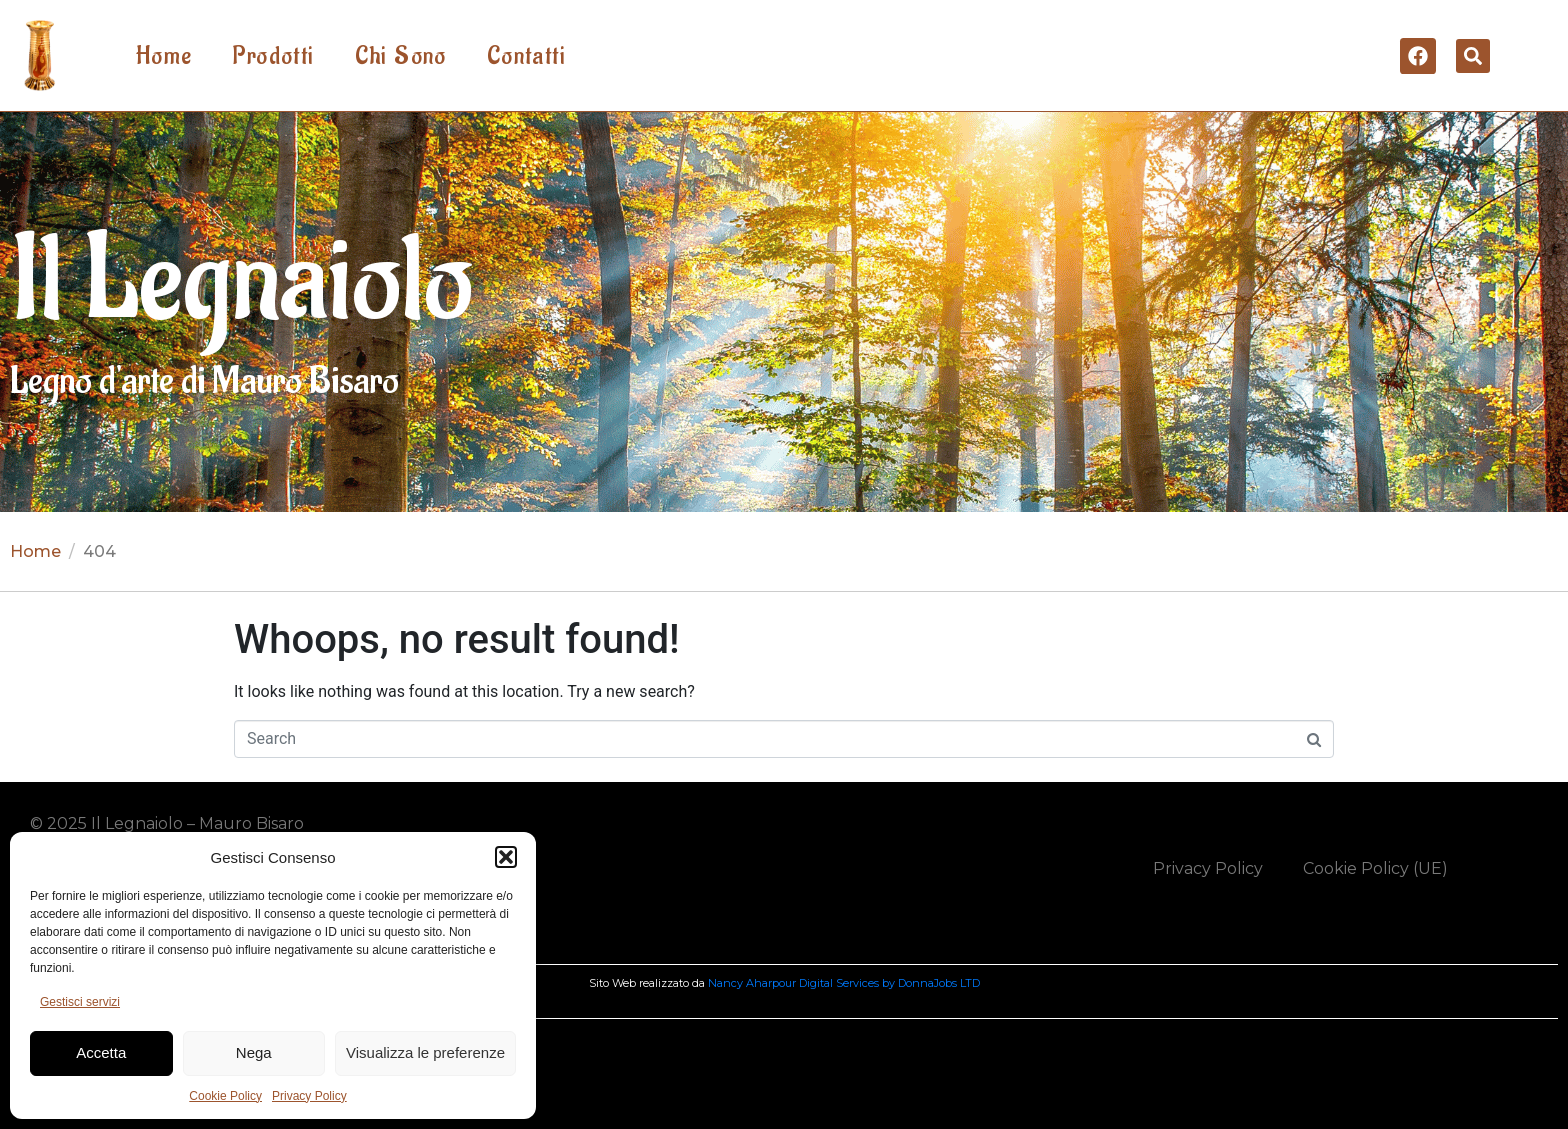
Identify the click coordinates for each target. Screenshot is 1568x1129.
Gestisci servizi (80, 1002)
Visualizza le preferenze (425, 1052)
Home (164, 56)
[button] (506, 857)
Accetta (101, 1052)
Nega (254, 1052)
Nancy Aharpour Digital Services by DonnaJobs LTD (844, 983)
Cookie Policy (225, 1096)
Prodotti (273, 56)
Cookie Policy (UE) (1375, 868)
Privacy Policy (309, 1096)
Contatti (526, 56)
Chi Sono (401, 56)
